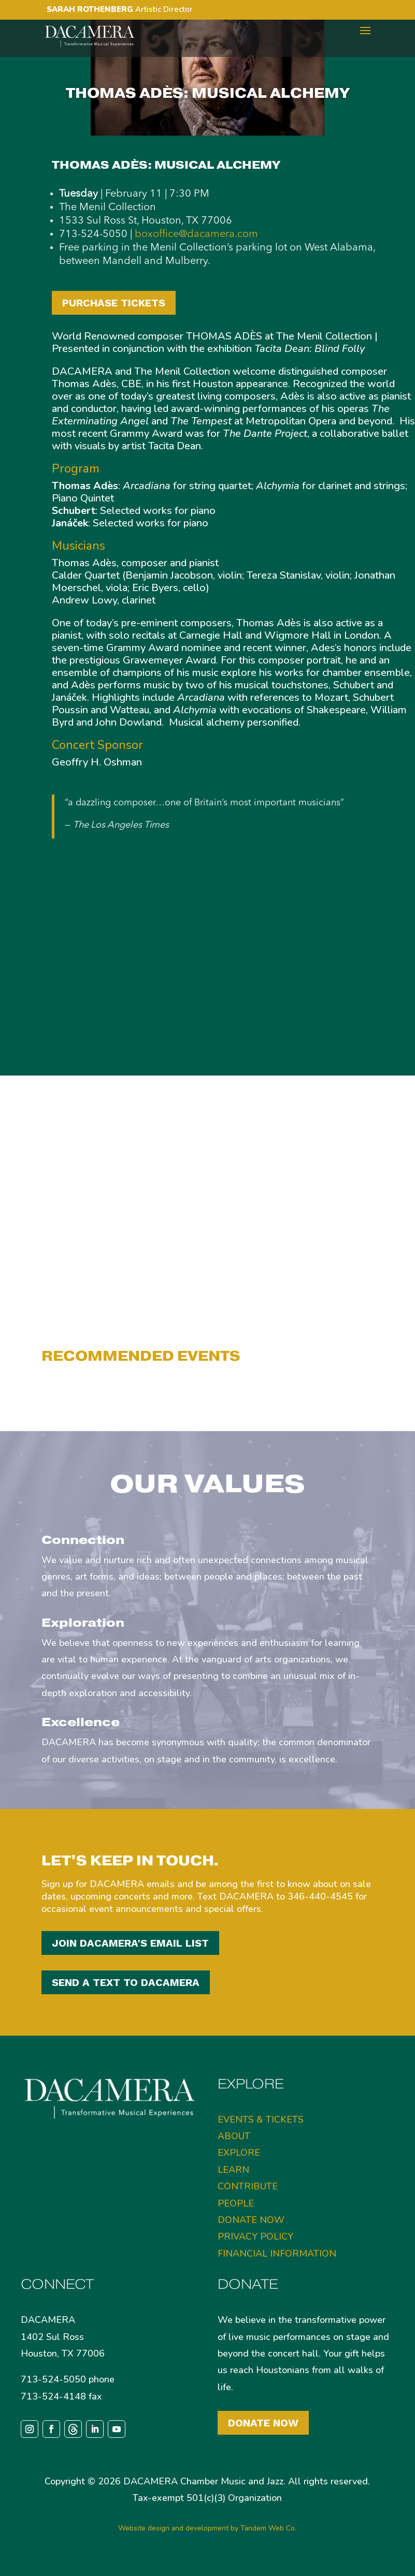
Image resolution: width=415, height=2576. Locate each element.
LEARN (233, 2169)
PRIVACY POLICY (255, 2236)
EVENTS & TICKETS (261, 2119)
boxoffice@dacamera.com (196, 234)
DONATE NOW (251, 2220)
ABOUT (234, 2136)
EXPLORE (239, 2152)
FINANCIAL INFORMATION (277, 2253)
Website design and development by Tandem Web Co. (207, 2528)
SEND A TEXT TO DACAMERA (125, 1982)
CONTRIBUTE (248, 2186)
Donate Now (263, 2423)
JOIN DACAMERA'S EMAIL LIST (130, 1943)
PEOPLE (236, 2203)
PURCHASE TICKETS (113, 303)
